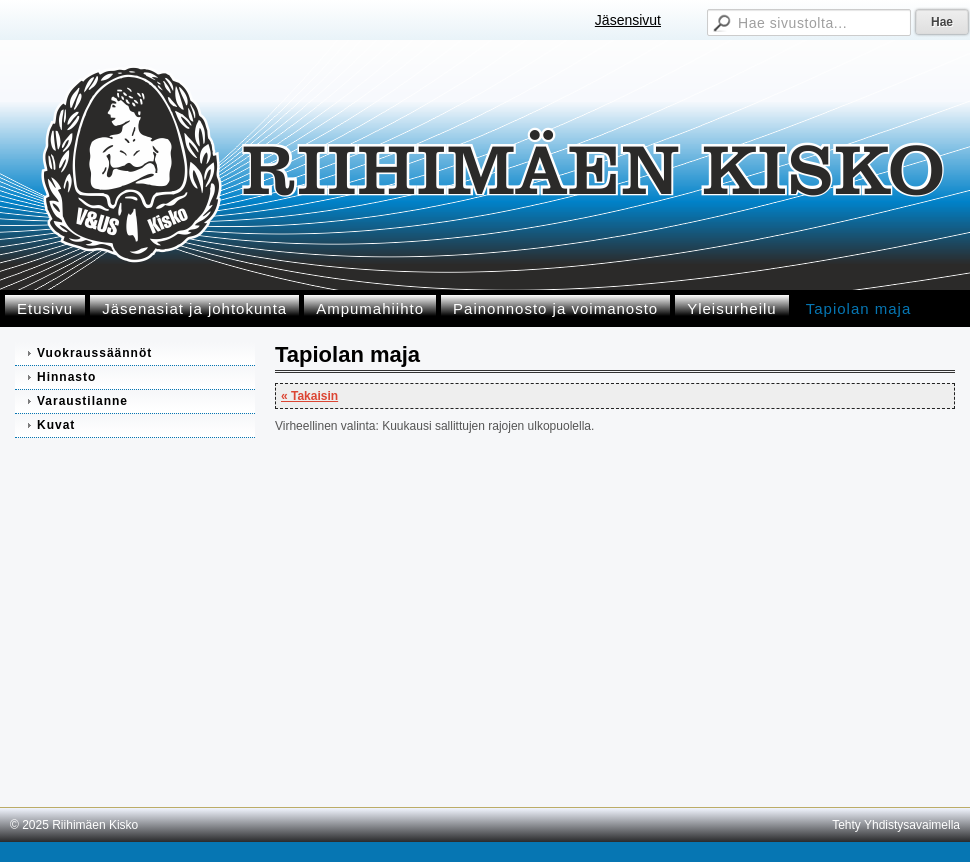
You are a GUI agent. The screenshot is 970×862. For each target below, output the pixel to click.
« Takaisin (309, 396)
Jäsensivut (628, 20)
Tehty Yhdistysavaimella (896, 825)
